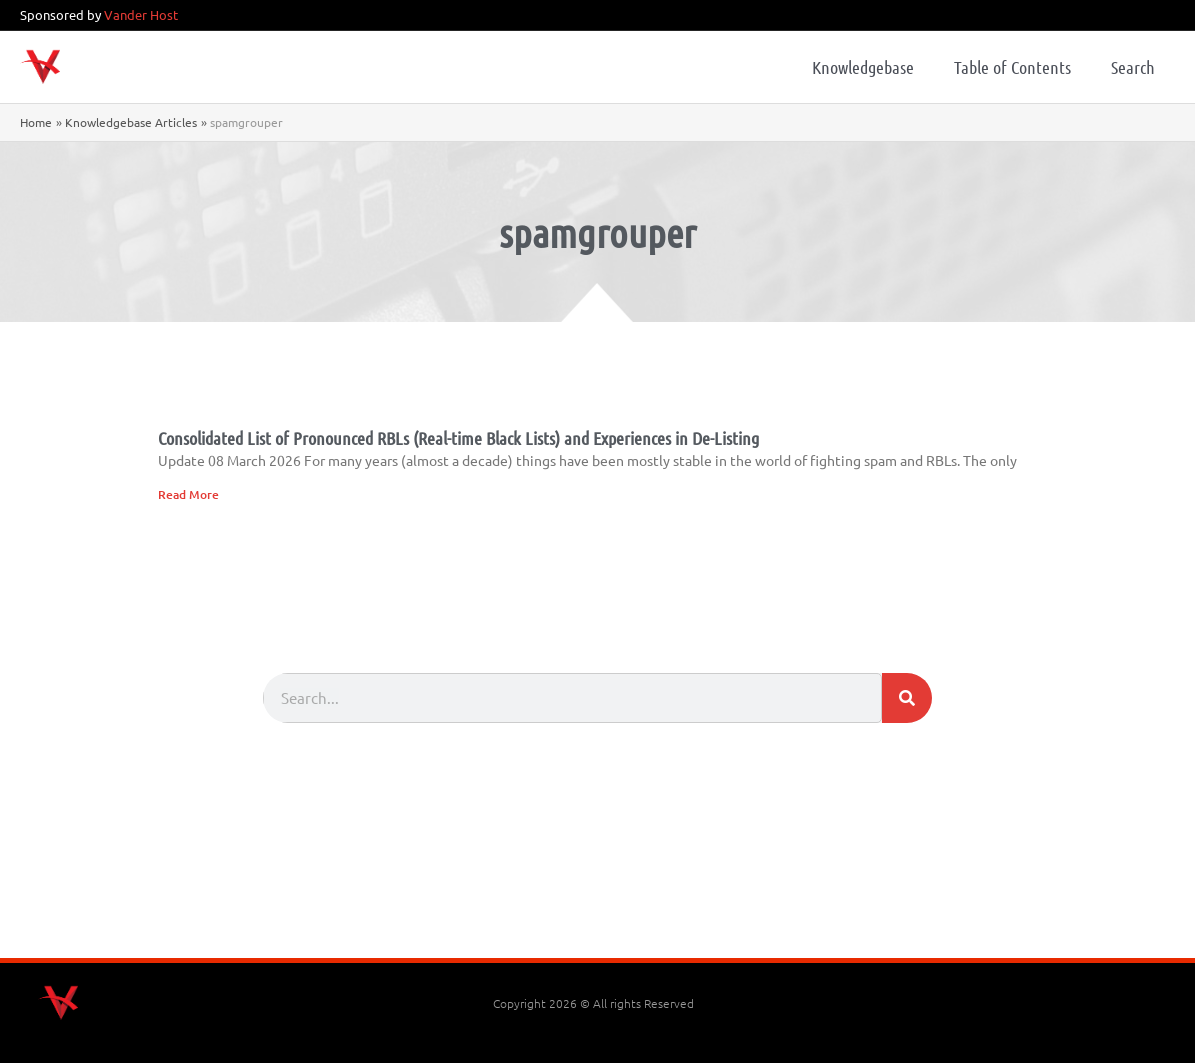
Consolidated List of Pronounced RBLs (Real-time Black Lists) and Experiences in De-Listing (458, 438)
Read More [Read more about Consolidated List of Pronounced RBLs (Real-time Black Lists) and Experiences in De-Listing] (188, 494)
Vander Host (141, 14)
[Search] (907, 698)
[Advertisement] (598, 903)
